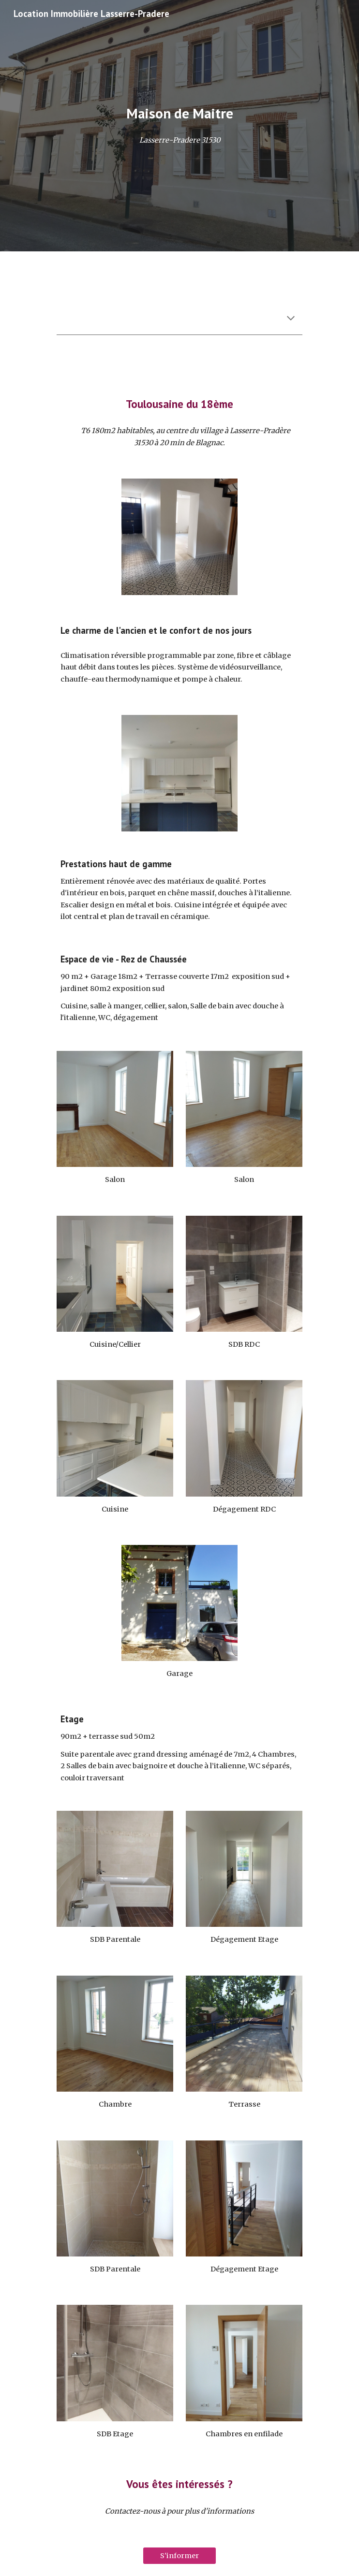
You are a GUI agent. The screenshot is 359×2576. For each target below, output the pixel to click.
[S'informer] (179, 2556)
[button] (290, 319)
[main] (179, 113)
